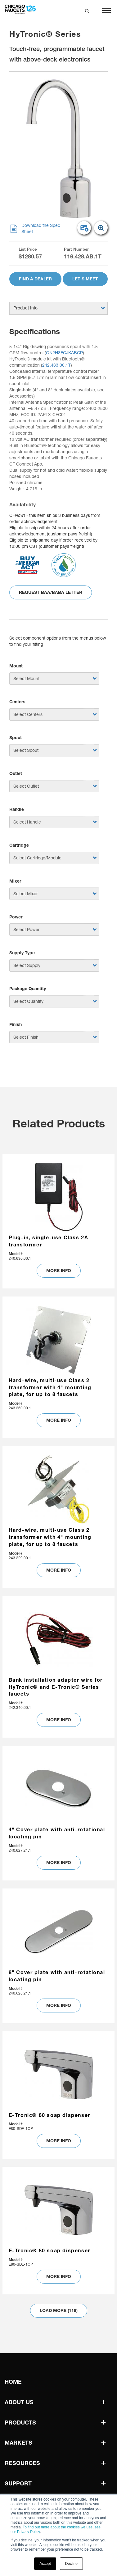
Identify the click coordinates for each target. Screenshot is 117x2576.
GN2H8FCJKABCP (64, 353)
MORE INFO (58, 1270)
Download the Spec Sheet (34, 229)
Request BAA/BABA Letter (50, 592)
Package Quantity (27, 988)
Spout (15, 737)
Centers (17, 702)
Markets (18, 2442)
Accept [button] (45, 2563)
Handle (16, 809)
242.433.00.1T (56, 365)
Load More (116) (59, 2310)
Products (20, 2422)
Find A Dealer (35, 279)
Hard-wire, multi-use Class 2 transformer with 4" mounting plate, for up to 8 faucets (50, 1387)
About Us (19, 2402)
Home (13, 2381)
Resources (22, 2463)
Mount (16, 666)
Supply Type (22, 953)
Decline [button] (71, 2563)
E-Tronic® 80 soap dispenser (49, 2115)
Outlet (15, 773)
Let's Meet (85, 279)
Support (18, 2483)
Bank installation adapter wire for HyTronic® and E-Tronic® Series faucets (56, 1687)
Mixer (15, 881)
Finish (15, 1024)
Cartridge (19, 845)
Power (15, 917)
